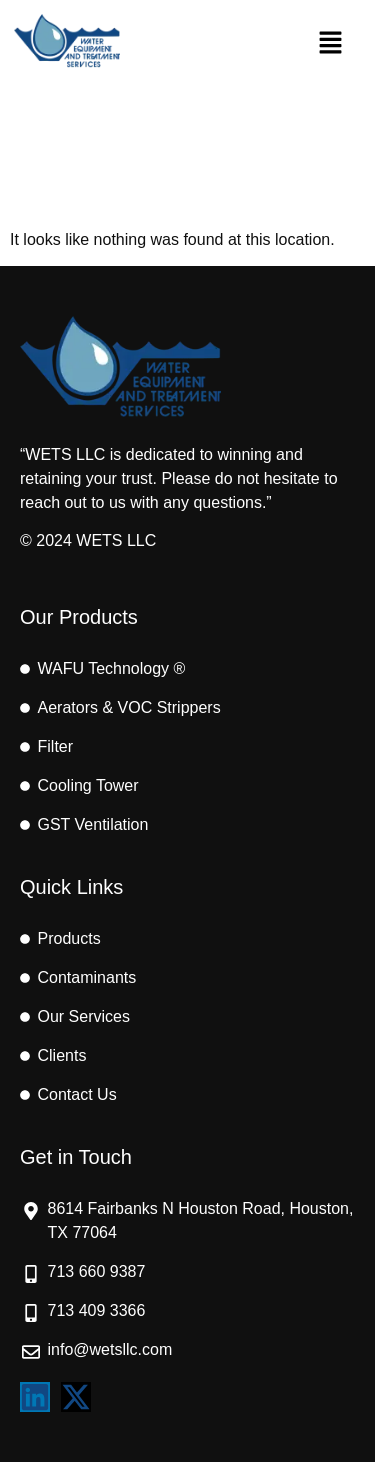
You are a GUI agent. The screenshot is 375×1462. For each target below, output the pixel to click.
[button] (330, 44)
